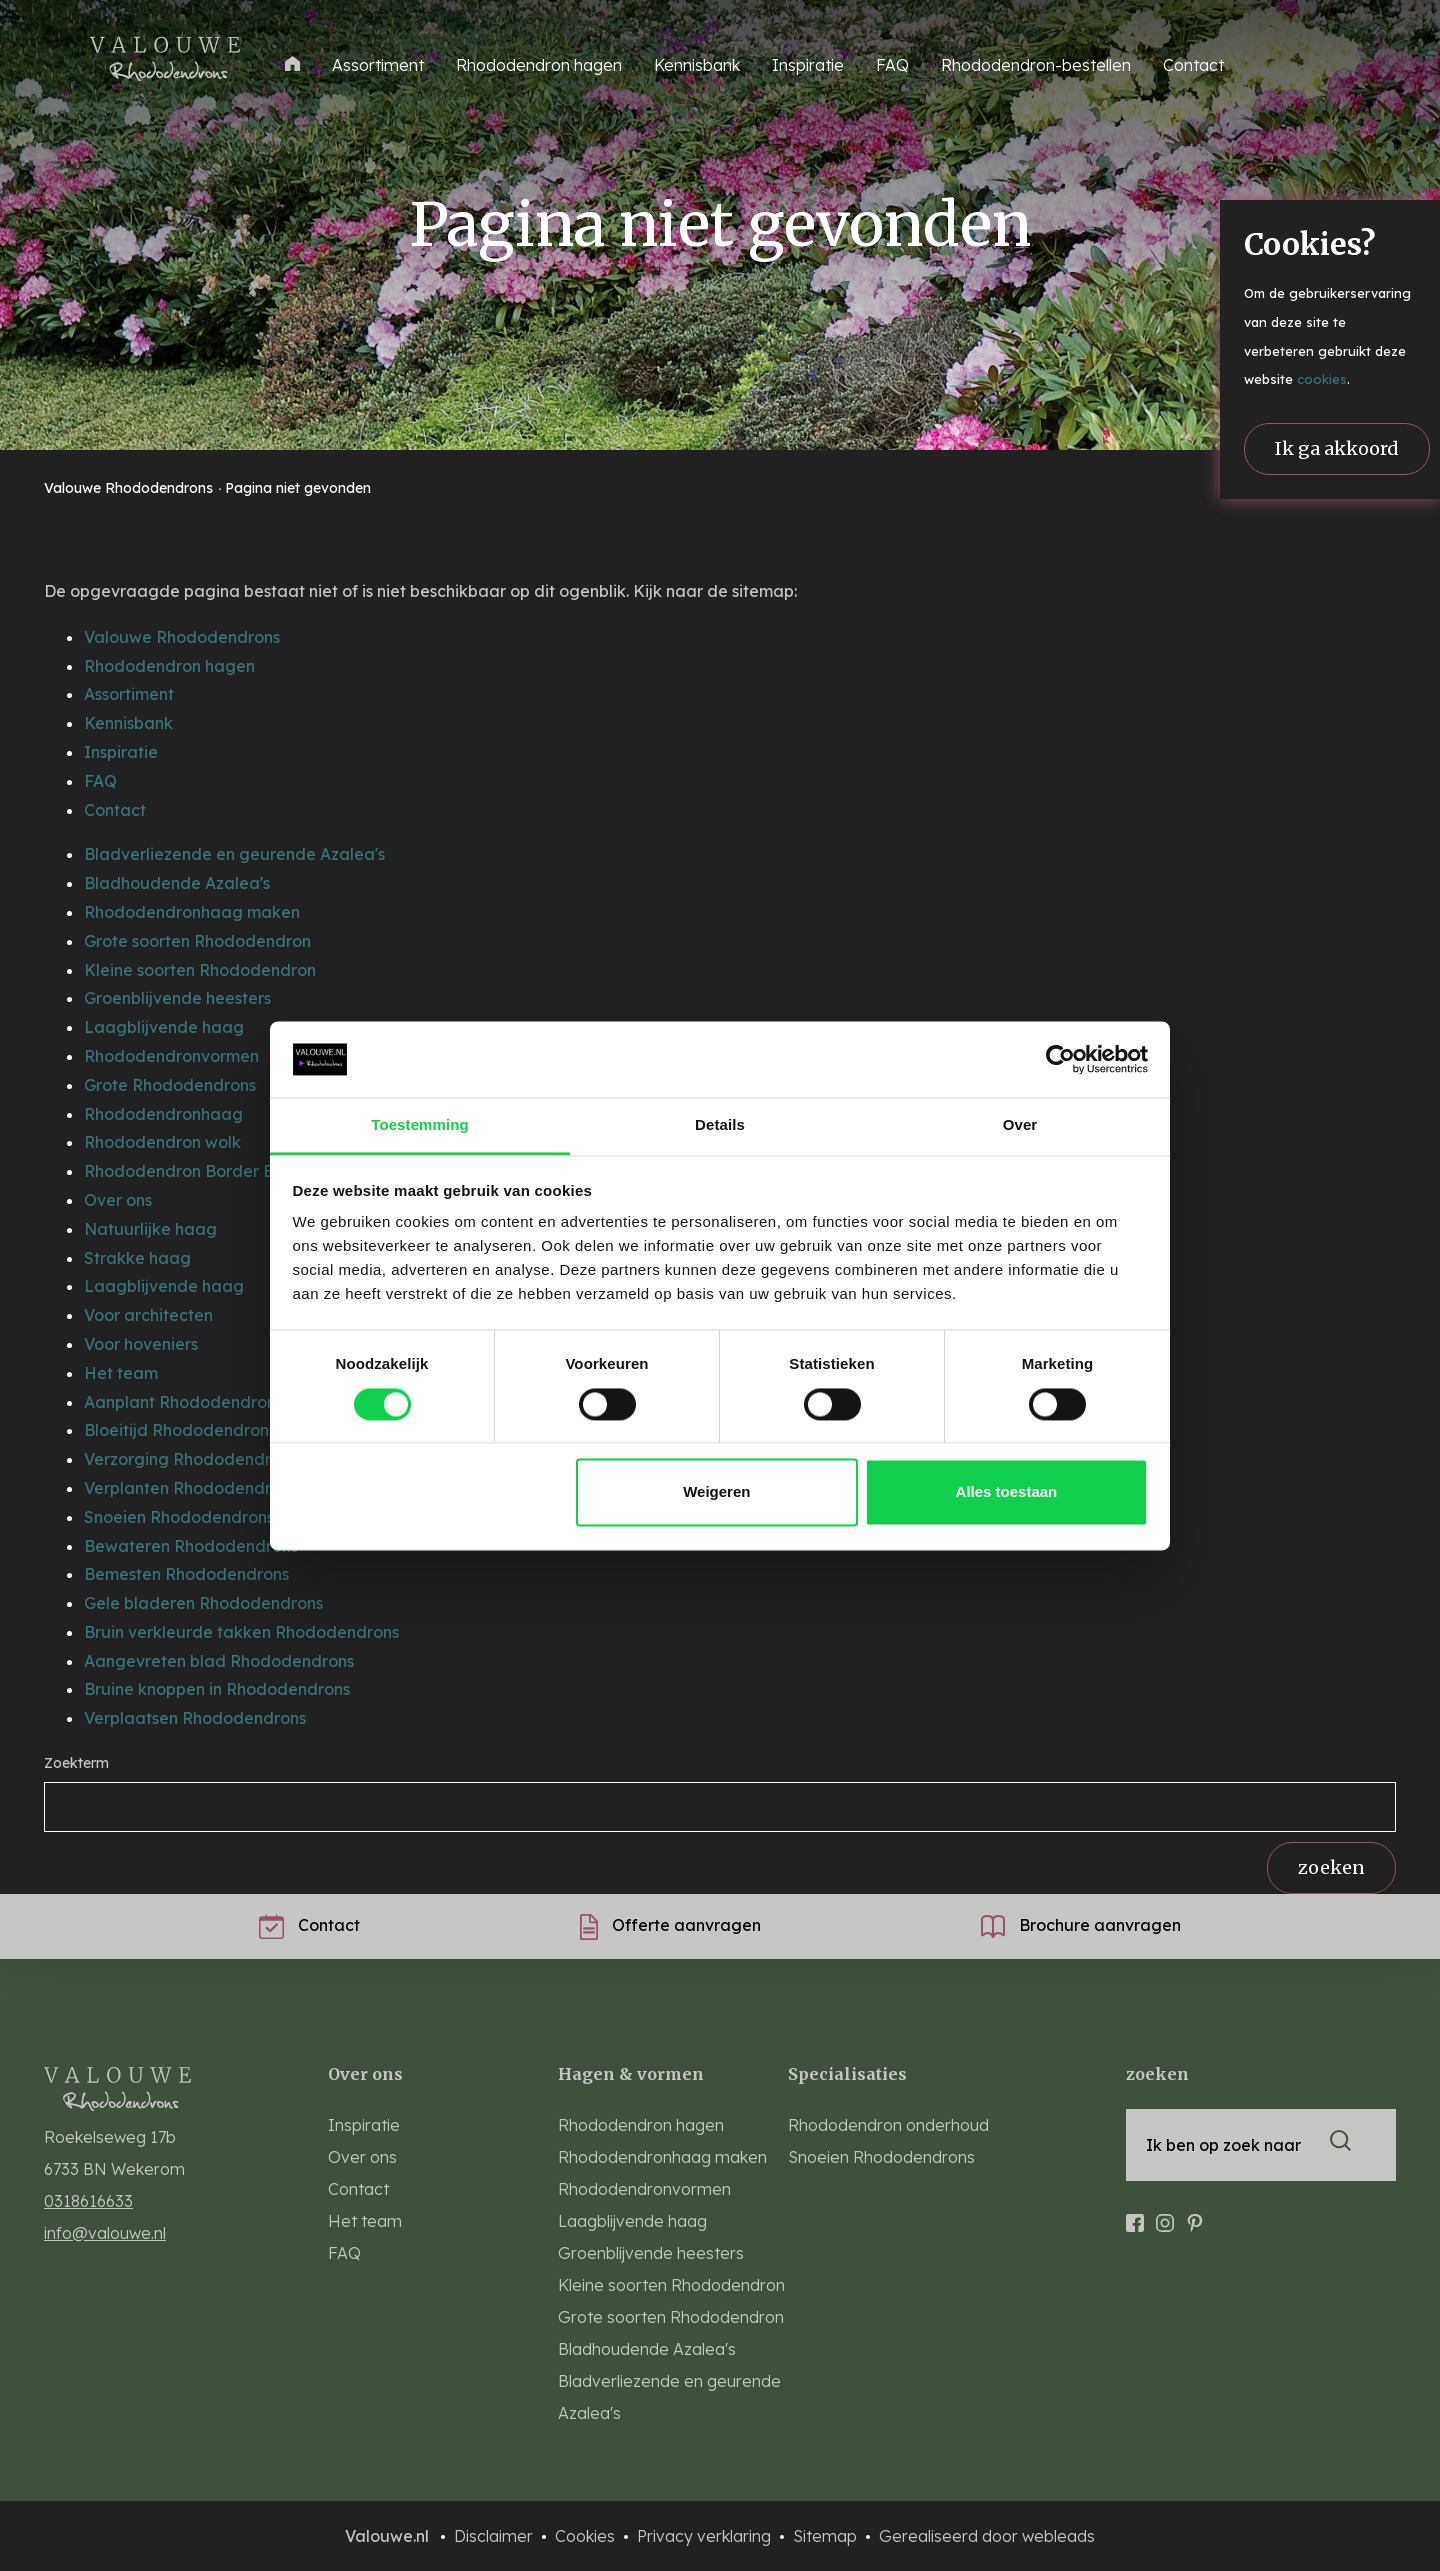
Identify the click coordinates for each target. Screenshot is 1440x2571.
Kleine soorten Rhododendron (200, 970)
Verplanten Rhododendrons (190, 1488)
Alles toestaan (1007, 1492)
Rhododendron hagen (539, 65)
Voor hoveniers (141, 1344)
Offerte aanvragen (671, 1925)
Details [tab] (720, 1125)
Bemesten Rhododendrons (186, 1574)
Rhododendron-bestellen (1036, 65)
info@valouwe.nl (105, 2233)
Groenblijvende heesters (177, 998)
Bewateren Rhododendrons (191, 1546)
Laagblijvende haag (164, 1027)
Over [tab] (1020, 1125)
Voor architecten (148, 1315)
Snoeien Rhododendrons (179, 1517)
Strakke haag (137, 1258)
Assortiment (129, 694)
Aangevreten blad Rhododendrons (219, 1661)
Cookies (587, 2536)
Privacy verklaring (706, 2536)
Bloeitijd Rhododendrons (180, 1430)
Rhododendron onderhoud (888, 2125)
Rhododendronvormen (171, 1056)
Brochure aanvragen (1081, 1925)
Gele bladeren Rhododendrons (203, 1603)
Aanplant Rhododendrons (183, 1402)
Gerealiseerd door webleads (987, 2536)
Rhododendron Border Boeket (201, 1171)
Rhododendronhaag (163, 1114)
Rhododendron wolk (162, 1142)
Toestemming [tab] (420, 1125)
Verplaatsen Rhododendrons (195, 1718)
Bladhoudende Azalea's (177, 883)
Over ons (118, 1200)
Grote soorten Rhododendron (197, 941)
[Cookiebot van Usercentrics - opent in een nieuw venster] (1060, 1059)
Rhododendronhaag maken (192, 912)
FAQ (892, 65)
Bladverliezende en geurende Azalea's (234, 854)
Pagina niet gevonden (298, 488)
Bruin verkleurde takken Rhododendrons (241, 1632)
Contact (1193, 65)
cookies (1322, 379)
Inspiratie (808, 65)
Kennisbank (697, 65)
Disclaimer (495, 2536)
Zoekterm (76, 1763)
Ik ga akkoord (1337, 448)
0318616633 (88, 2201)
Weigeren (716, 1492)
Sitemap (827, 2536)
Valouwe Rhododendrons (130, 488)
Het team (121, 1373)
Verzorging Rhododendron (187, 1459)
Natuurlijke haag (150, 1229)
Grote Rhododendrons (170, 1085)
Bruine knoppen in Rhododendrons (217, 1689)
